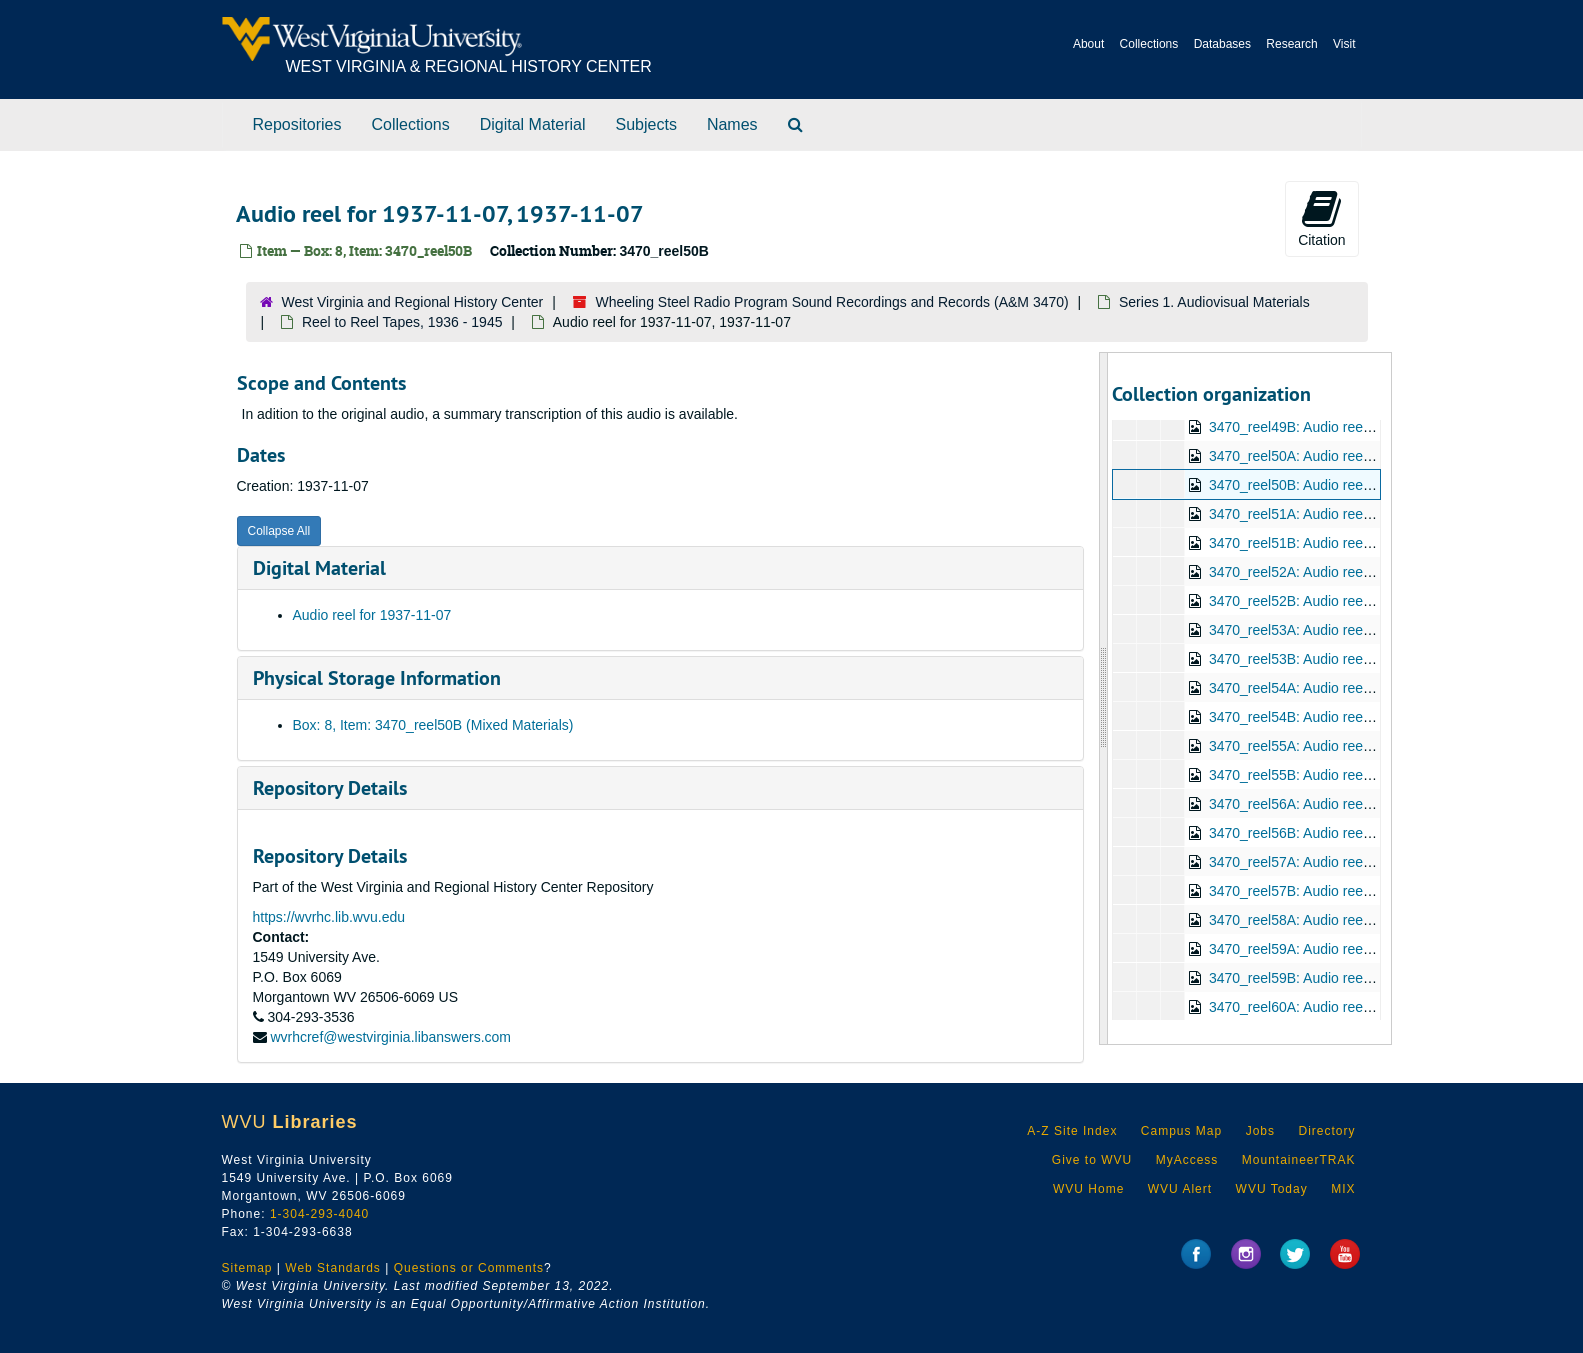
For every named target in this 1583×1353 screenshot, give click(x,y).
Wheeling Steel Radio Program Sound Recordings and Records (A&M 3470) (832, 302)
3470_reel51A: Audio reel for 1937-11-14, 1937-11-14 (1375, 514)
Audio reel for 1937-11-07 (372, 615)
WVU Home (1088, 1189)
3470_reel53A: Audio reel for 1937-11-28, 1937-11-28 (1375, 630)
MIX (1343, 1189)
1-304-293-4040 (319, 1214)
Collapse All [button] (279, 531)
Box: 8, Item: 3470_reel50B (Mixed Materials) (433, 725)
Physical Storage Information (377, 678)
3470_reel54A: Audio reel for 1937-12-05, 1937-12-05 (1375, 688)
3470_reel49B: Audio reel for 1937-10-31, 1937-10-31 (1375, 427)
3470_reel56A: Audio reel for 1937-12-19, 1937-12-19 (1375, 804)
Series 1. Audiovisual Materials (1214, 302)
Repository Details (330, 788)
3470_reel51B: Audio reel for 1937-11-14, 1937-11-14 (1375, 543)
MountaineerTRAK (1299, 1160)
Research (1291, 44)
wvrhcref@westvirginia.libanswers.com (390, 1037)
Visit (1344, 44)
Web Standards (333, 1268)
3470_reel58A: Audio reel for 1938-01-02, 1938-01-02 (1375, 920)
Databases (1222, 44)
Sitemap (247, 1268)
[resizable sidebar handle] (1104, 698)
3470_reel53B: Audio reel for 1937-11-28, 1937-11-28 (1375, 659)
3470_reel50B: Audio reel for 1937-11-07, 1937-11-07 (1375, 485)
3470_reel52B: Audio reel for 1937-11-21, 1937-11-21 (1375, 601)
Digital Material (533, 124)
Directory (1326, 1131)
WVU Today (1272, 1189)
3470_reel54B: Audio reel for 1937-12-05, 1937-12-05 (1375, 717)
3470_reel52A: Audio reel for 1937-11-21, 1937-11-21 (1375, 572)
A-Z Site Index (1072, 1131)
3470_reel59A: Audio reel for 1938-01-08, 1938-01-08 (1375, 949)
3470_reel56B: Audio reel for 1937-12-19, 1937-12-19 (1375, 833)
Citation (1321, 218)
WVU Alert (1180, 1189)
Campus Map (1181, 1131)
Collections (1149, 44)
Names (732, 124)
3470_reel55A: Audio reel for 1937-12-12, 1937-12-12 (1375, 746)
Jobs (1260, 1131)
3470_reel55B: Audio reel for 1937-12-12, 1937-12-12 (1375, 775)
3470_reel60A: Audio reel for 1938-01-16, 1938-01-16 (1375, 1007)
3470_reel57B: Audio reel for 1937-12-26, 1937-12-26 (1375, 891)
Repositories (297, 124)
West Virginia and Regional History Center (413, 302)
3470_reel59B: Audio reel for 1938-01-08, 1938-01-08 (1375, 978)
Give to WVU (1092, 1160)
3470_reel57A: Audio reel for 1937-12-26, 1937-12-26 (1375, 862)
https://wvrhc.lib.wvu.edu (329, 917)
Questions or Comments (469, 1268)
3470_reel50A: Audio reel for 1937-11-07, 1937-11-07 (1375, 456)
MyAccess (1187, 1160)
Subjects (646, 124)
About (1088, 44)
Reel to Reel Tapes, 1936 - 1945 (402, 322)
